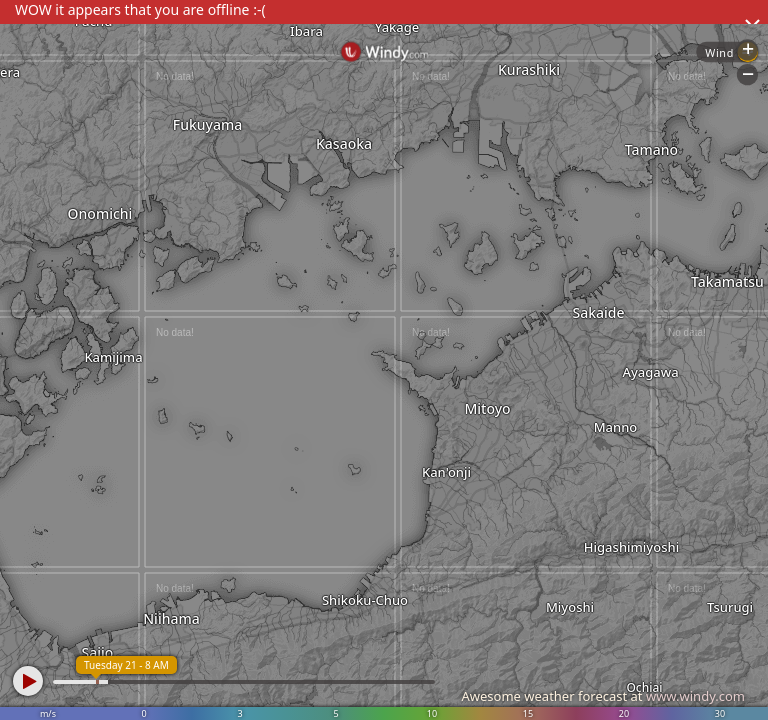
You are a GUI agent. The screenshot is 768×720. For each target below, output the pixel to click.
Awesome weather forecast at (603, 696)
